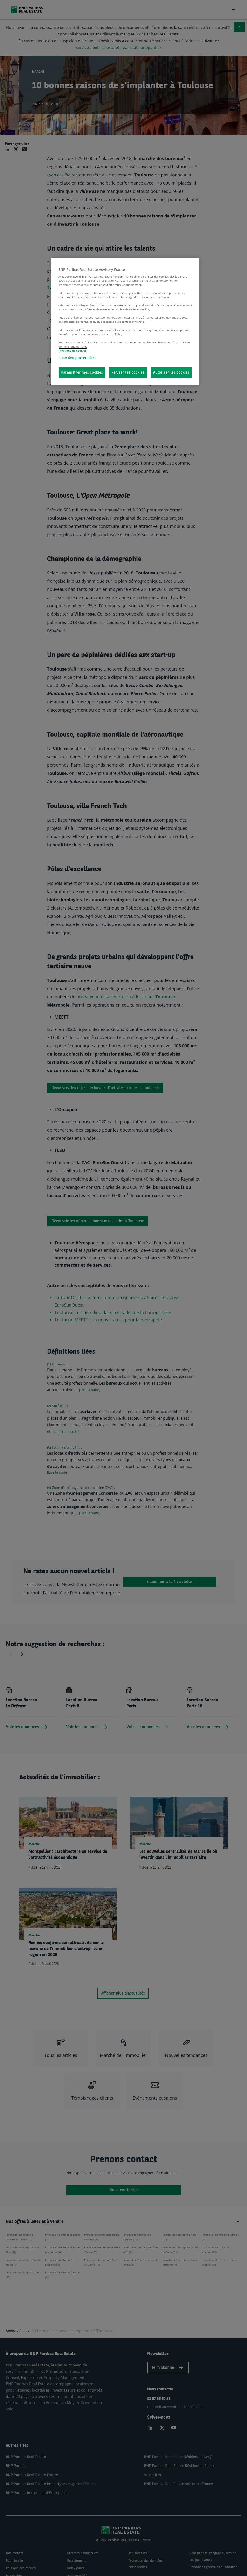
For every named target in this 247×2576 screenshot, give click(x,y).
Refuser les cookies (127, 373)
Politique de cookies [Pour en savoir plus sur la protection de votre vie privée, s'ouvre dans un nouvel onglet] (73, 350)
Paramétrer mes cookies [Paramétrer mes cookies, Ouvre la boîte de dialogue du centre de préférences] (82, 373)
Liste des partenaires (77, 358)
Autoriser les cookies (171, 373)
